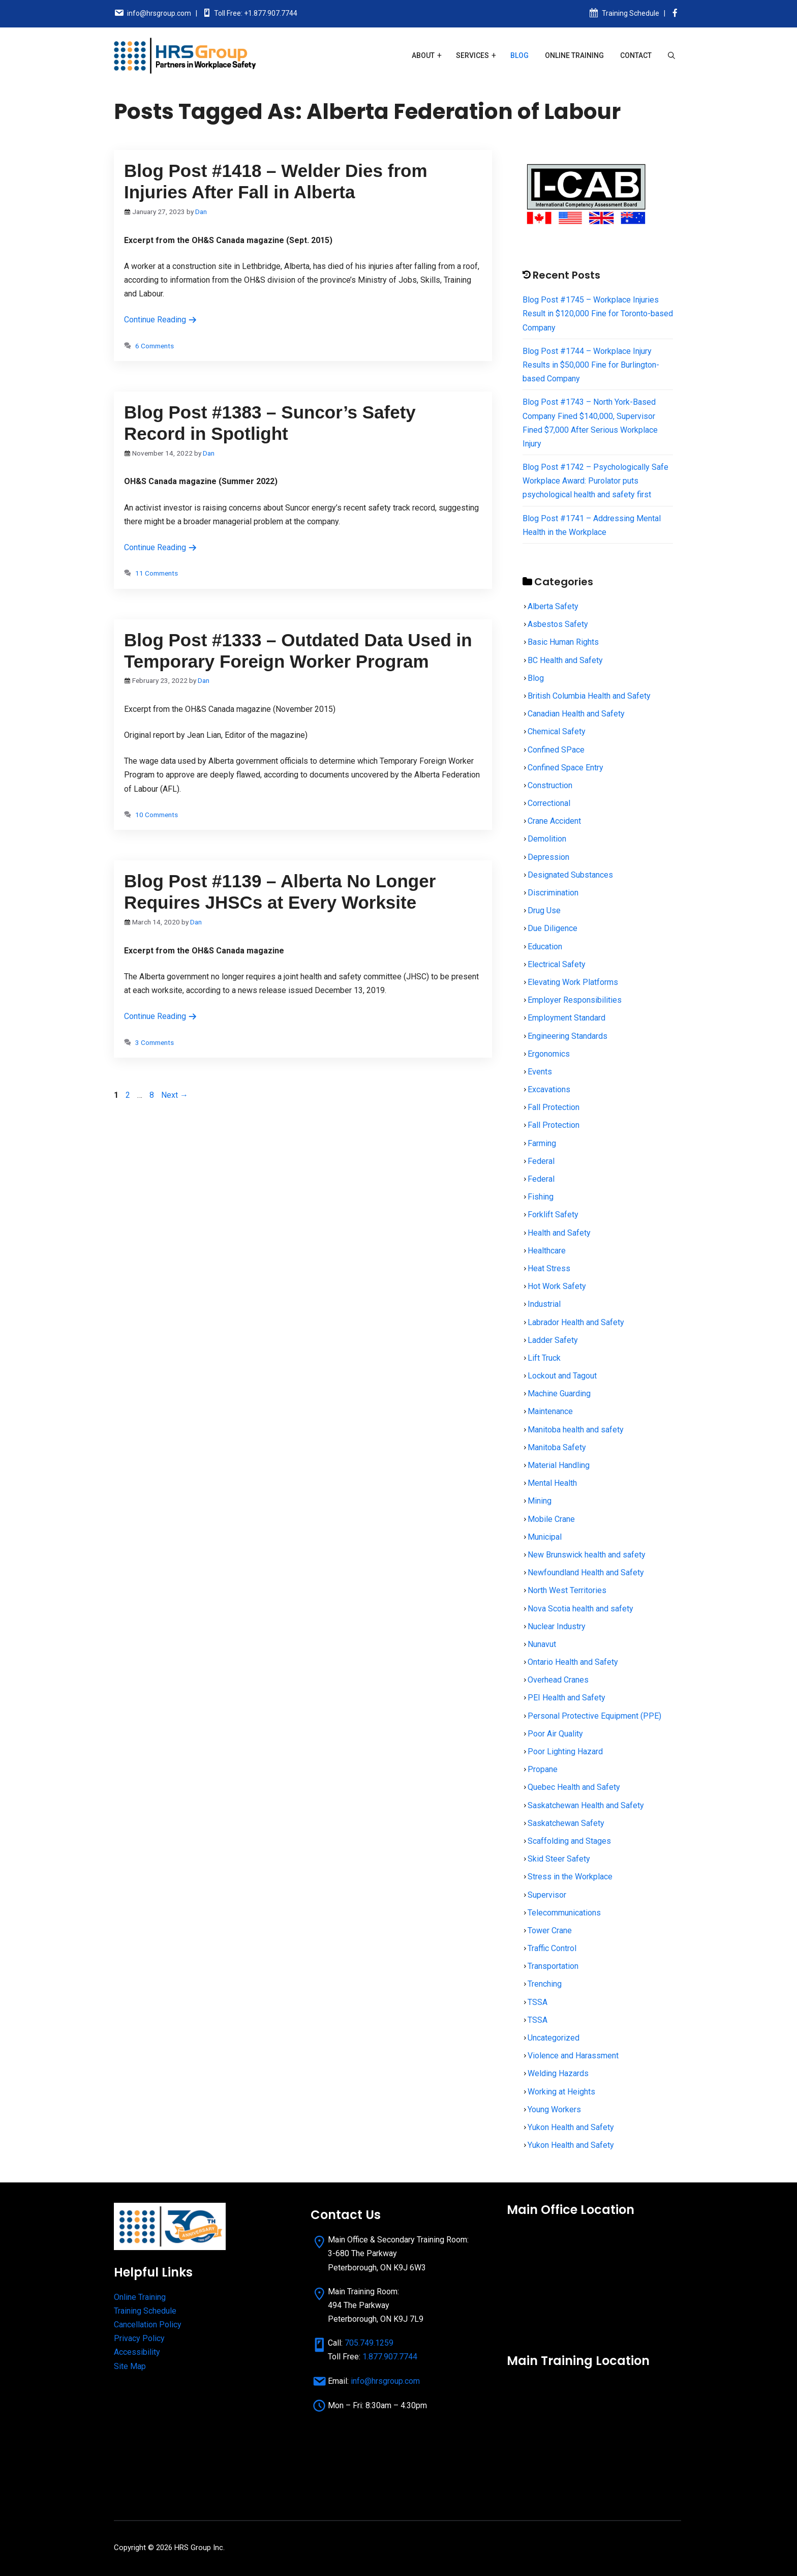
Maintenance (550, 1411)
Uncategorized (553, 2038)
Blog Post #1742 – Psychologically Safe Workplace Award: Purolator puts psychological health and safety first (595, 480)
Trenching (545, 1984)
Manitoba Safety (557, 1447)
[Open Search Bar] (671, 55)
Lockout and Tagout (562, 1376)
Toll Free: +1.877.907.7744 (255, 13)
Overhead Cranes (558, 1680)
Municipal (545, 1537)
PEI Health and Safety (566, 1697)
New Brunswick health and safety (587, 1555)
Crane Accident (554, 821)
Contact (636, 55)
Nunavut (542, 1644)
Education (545, 946)
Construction (550, 785)
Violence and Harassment (573, 2055)
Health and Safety (559, 1233)
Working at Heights (561, 2091)
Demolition (547, 839)
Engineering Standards (567, 1036)
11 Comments (156, 573)
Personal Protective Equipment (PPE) (594, 1716)
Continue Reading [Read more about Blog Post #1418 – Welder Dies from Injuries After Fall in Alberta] (160, 319)
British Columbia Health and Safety (589, 696)
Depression (548, 857)
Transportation (553, 1966)
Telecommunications (564, 1913)
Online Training (574, 55)
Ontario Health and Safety (573, 1662)
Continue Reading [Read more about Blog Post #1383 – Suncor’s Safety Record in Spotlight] (160, 547)
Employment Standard (566, 1018)
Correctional (549, 803)
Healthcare (547, 1250)
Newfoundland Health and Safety (586, 1572)
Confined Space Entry (565, 767)
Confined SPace (556, 750)
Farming (542, 1143)
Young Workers (554, 2109)
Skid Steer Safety (559, 1859)
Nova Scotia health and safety (580, 1608)
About (423, 55)
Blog (519, 55)
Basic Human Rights (563, 642)
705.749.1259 (369, 2343)
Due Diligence (552, 928)
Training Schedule (630, 13)
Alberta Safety (553, 606)
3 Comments (154, 1042)
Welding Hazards (558, 2073)
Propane (543, 1769)
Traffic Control (552, 1948)
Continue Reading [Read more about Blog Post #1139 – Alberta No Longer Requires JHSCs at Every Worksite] (160, 1016)
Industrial (544, 1304)
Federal (541, 1161)
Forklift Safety (553, 1214)
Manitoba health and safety (576, 1429)
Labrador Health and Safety (576, 1322)
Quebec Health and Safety (574, 1787)
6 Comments (154, 346)
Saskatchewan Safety (566, 1823)
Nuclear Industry (557, 1626)
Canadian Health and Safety (576, 713)
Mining (539, 1501)
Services (472, 55)
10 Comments (156, 815)
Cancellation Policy (147, 2324)
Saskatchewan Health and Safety (586, 1805)
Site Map (130, 2366)
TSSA (537, 2002)
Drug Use (544, 910)
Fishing (541, 1197)
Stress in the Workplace (570, 1876)
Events (540, 1071)
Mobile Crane (551, 1519)
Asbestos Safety (558, 624)
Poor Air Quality (555, 1734)
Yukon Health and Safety (571, 2127)
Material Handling (559, 1465)
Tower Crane (550, 1930)
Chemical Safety (557, 731)
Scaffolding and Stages (569, 1841)
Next (174, 1095)
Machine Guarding (559, 1393)
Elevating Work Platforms (573, 982)
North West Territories (567, 1590)
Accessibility (137, 2352)
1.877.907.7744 (389, 2356)
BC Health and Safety (565, 660)
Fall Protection (553, 1107)
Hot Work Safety (557, 1286)
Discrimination (553, 892)
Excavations (549, 1089)
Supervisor (547, 1895)
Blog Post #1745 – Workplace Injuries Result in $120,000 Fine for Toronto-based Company (598, 313)
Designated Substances (570, 875)
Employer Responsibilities (575, 1000)
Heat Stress (549, 1268)
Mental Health (552, 1483)
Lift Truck (544, 1358)
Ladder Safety (553, 1340)
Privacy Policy (139, 2338)
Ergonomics (549, 1054)
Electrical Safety (557, 964)
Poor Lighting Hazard (565, 1751)
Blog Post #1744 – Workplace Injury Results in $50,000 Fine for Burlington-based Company (591, 364)
